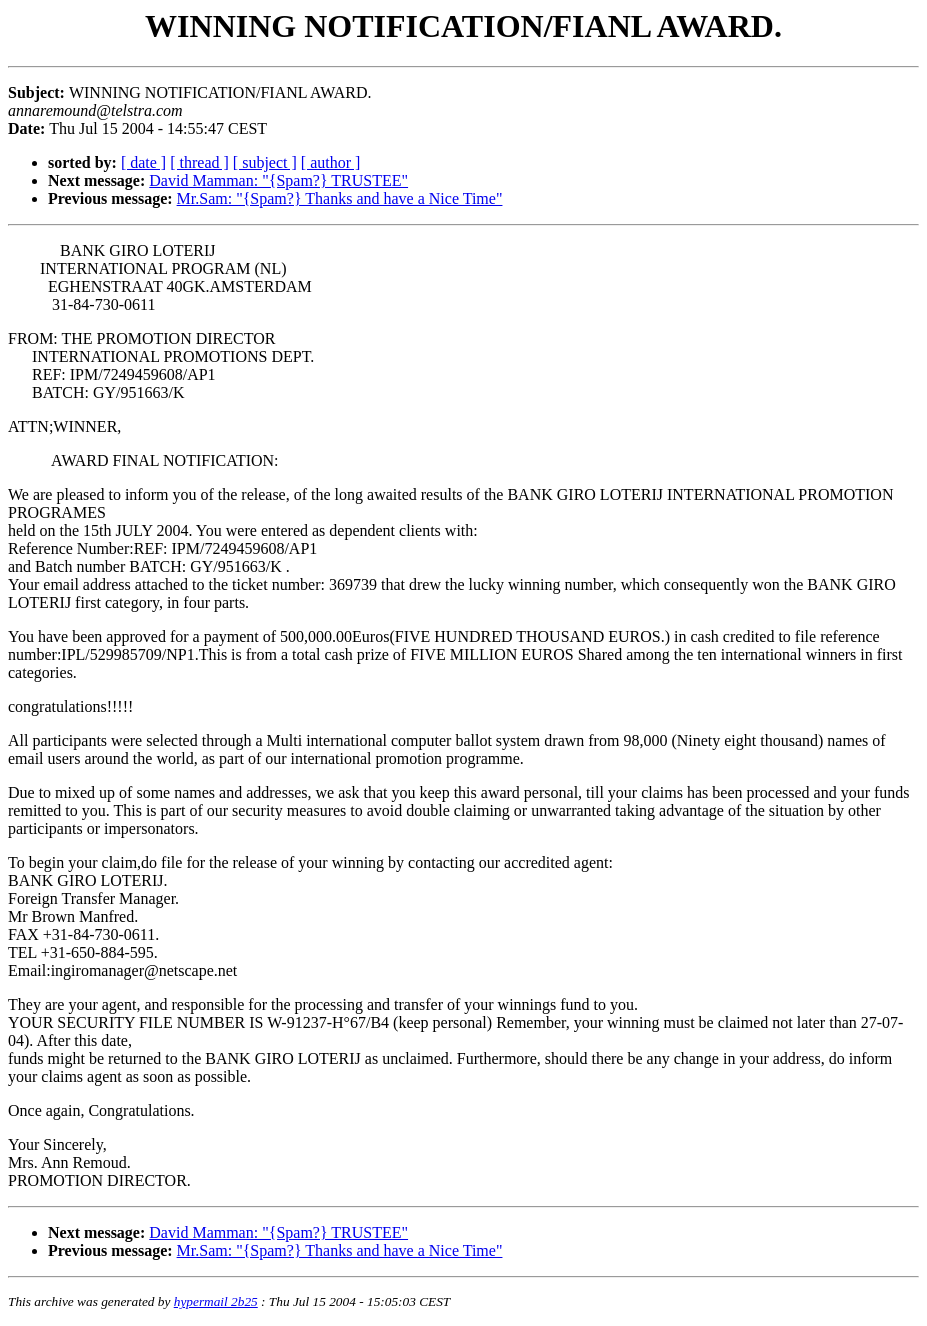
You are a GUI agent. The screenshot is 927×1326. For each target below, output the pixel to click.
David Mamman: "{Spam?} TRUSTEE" (278, 180)
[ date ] (143, 162)
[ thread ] (199, 162)
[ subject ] (265, 162)
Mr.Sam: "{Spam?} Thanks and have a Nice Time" (340, 198)
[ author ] (331, 162)
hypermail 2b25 (216, 1301)
